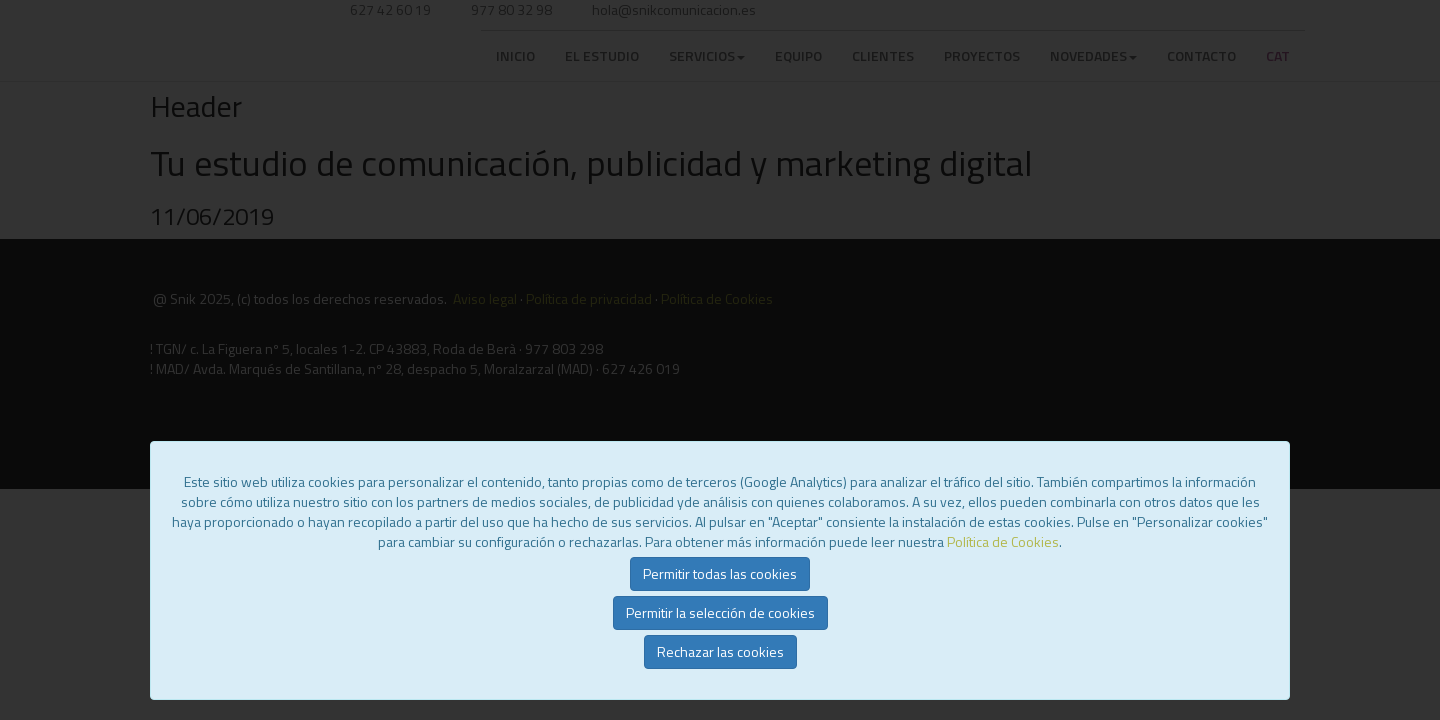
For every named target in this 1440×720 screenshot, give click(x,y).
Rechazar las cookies (720, 651)
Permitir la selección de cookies (720, 612)
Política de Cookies (1003, 541)
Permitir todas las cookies (720, 573)
